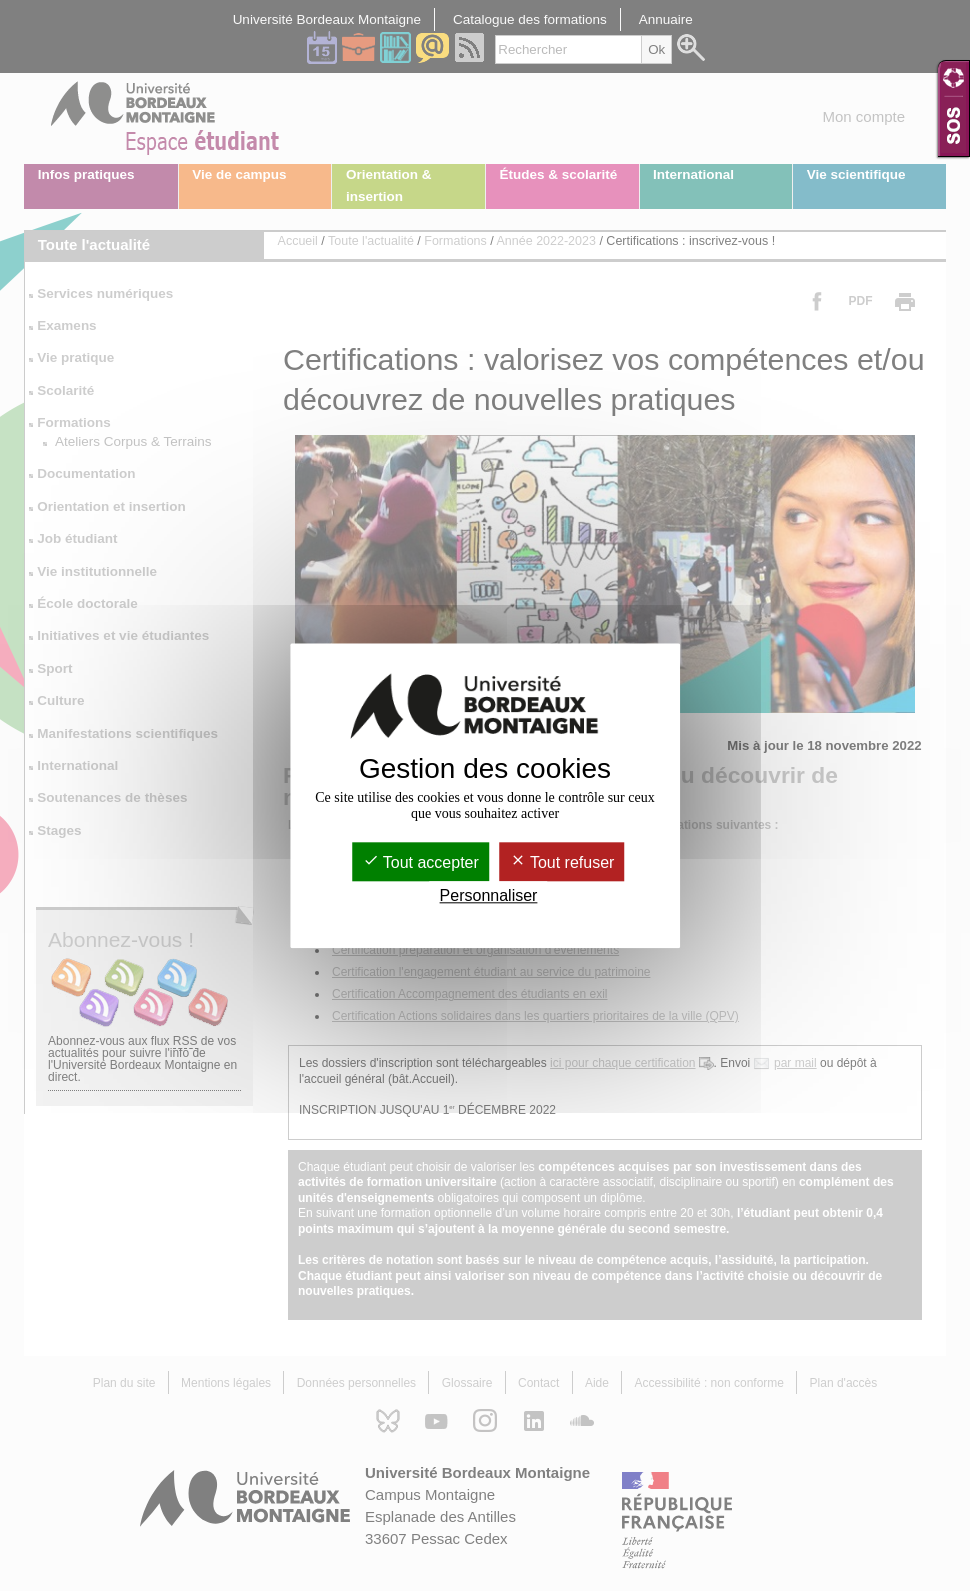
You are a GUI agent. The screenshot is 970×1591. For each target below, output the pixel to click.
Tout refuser (562, 862)
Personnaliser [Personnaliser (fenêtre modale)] (489, 895)
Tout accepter (421, 862)
